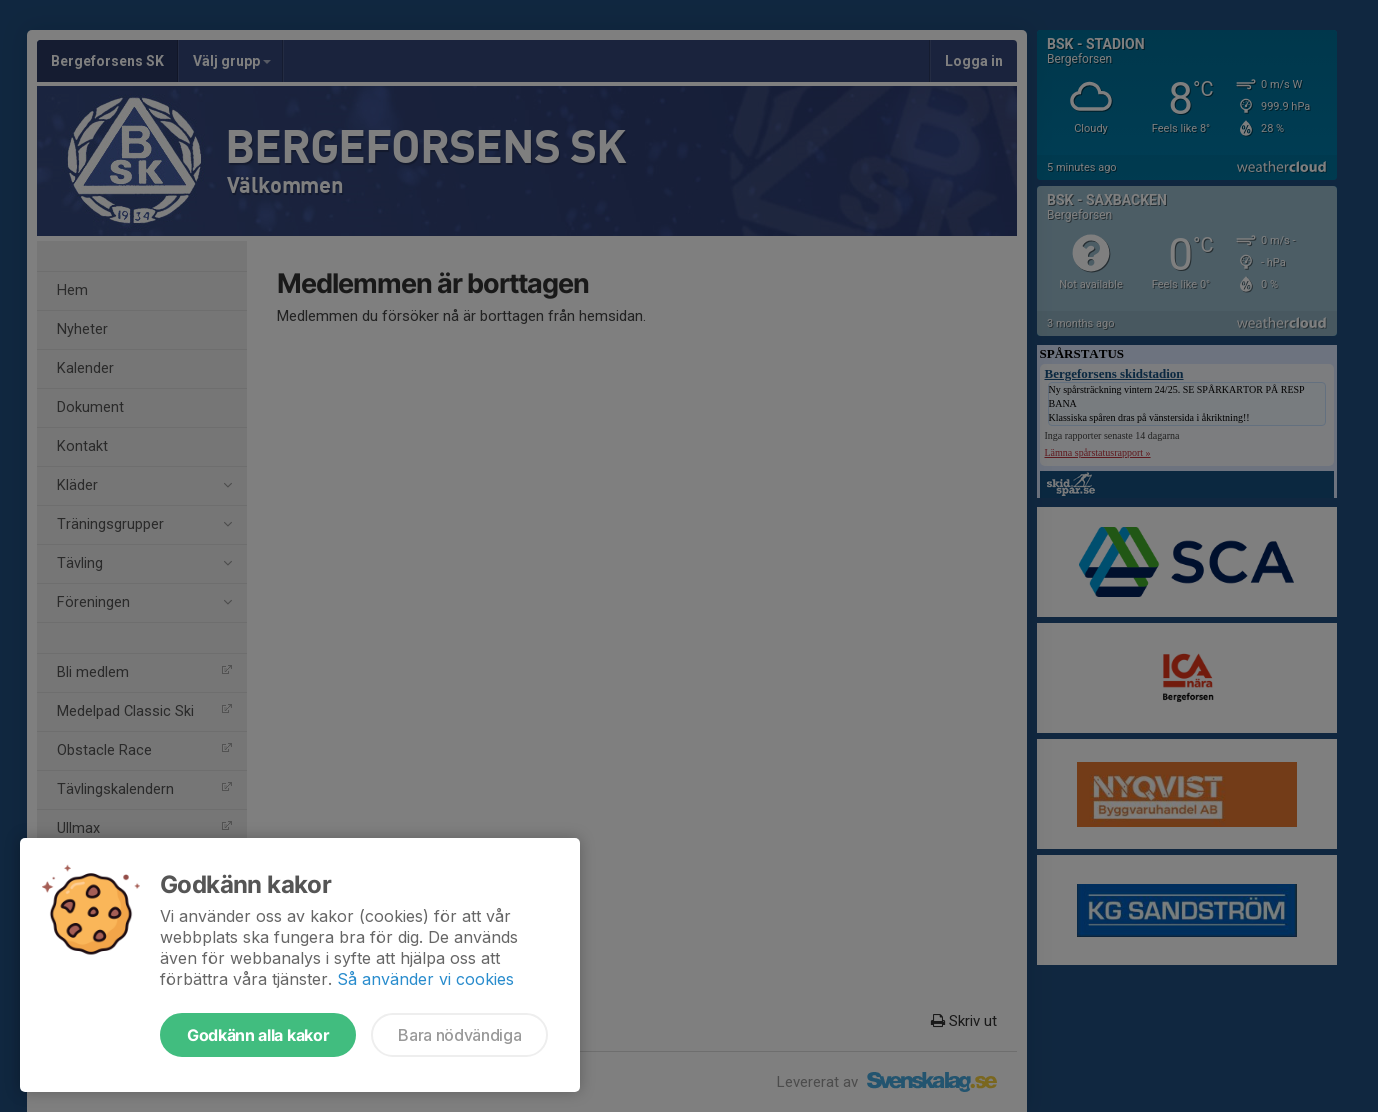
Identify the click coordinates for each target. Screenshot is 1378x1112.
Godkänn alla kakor (258, 1035)
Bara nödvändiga (459, 1035)
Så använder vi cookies (425, 979)
